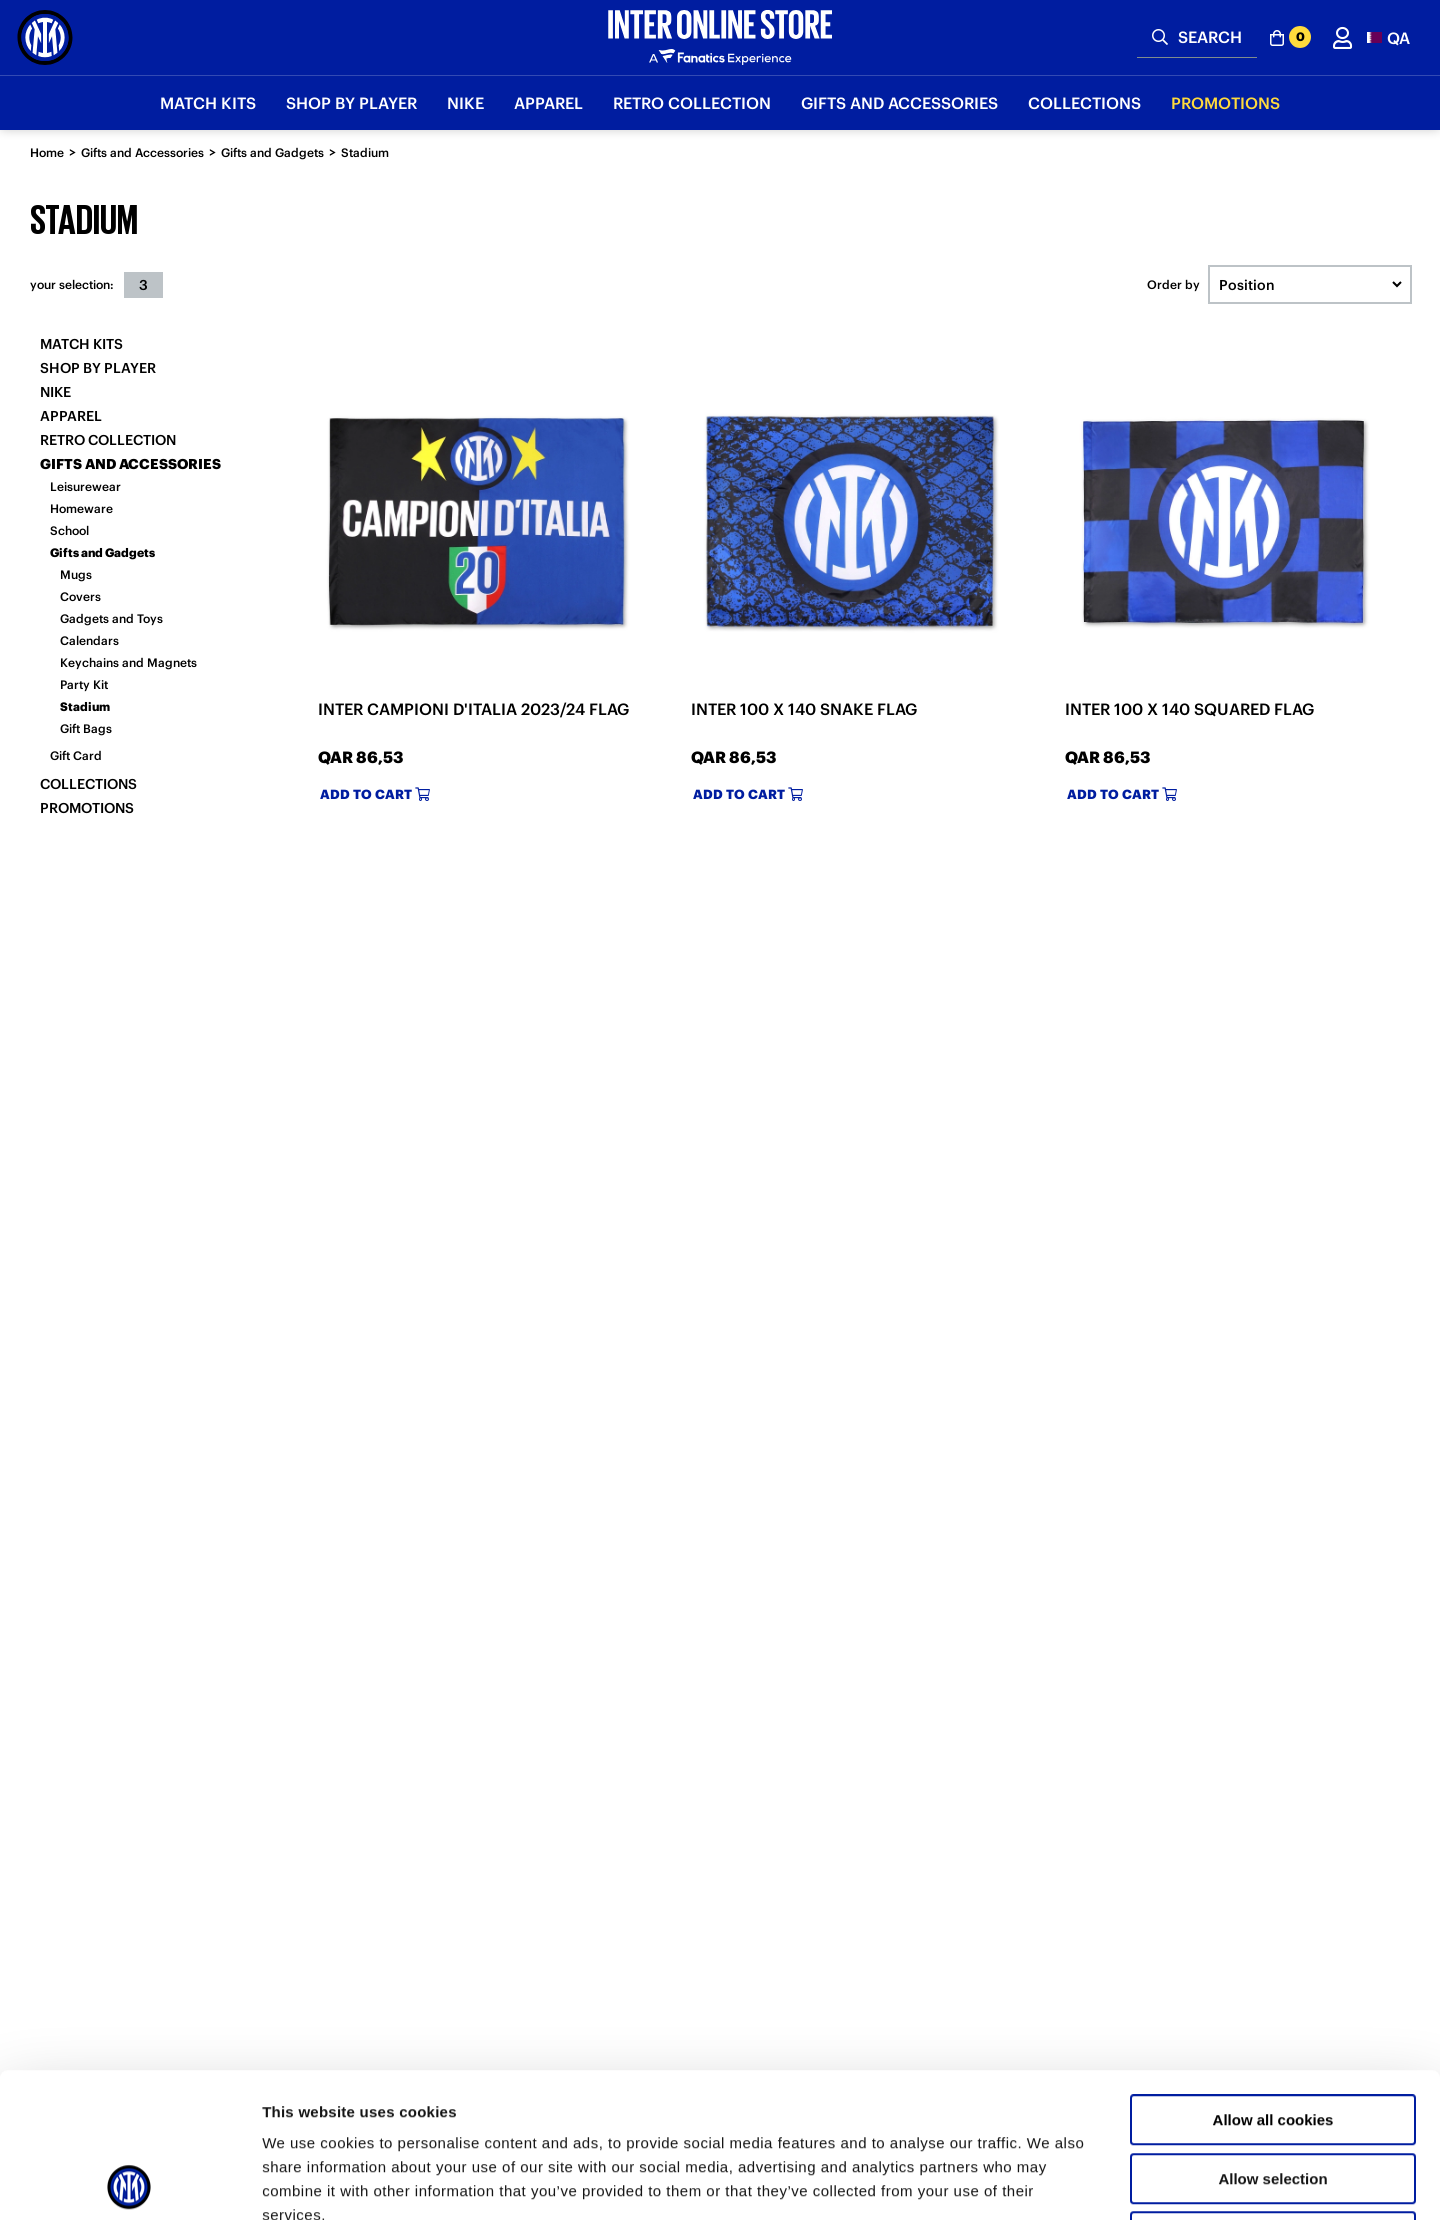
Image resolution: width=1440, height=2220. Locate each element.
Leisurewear (85, 486)
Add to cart (375, 794)
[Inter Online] (45, 37)
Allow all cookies (1273, 1975)
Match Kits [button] (208, 103)
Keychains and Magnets (128, 662)
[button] (1388, 37)
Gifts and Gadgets (272, 152)
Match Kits (81, 344)
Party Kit (84, 684)
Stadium (365, 152)
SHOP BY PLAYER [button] (351, 103)
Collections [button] (1084, 103)
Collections (88, 784)
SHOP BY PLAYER (98, 368)
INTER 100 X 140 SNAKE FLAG (804, 709)
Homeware (81, 508)
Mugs (76, 574)
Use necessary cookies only (1273, 2092)
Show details (1049, 2180)
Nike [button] (465, 103)
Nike (55, 392)
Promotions (87, 808)
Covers (80, 596)
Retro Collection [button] (692, 103)
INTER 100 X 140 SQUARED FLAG (1189, 709)
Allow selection (1272, 2034)
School (69, 530)
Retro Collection (108, 440)
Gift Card (76, 755)
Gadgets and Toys (111, 618)
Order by (1173, 285)
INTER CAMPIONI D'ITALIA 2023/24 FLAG (473, 709)
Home (47, 152)
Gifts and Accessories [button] (899, 103)
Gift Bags (86, 728)
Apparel (71, 416)
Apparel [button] (548, 103)
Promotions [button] (1225, 103)
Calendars (89, 640)
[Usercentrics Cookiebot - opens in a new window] (129, 2181)
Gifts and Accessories (142, 152)
